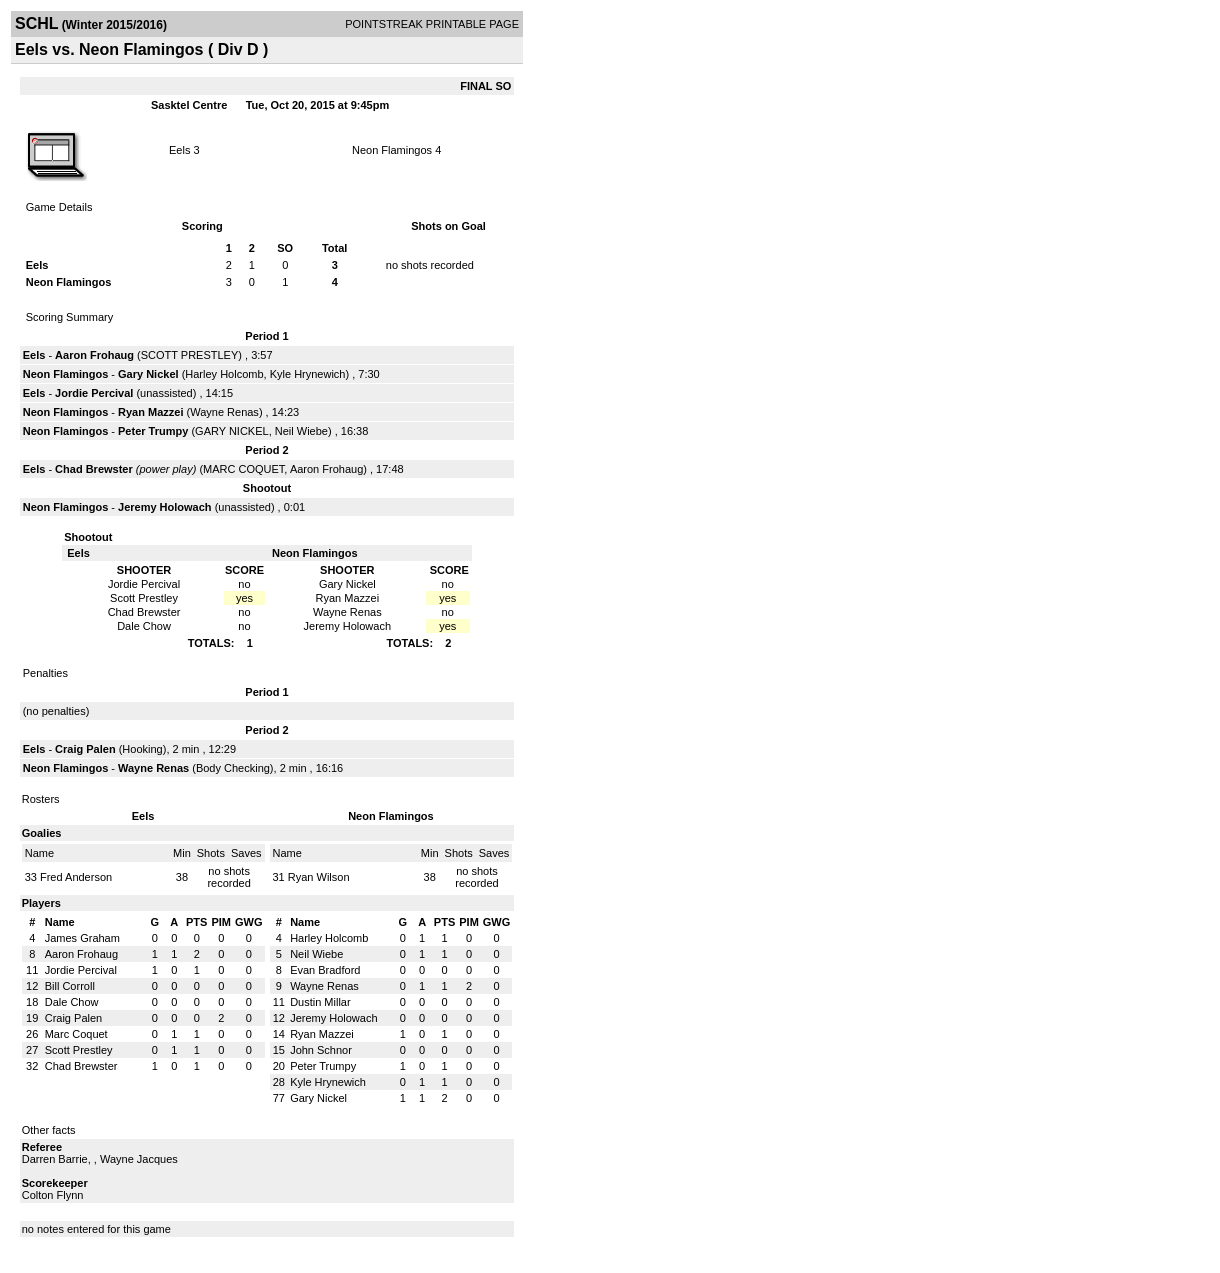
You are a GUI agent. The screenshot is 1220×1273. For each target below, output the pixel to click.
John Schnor (321, 1050)
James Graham (82, 938)
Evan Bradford (325, 970)
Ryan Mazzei (150, 412)
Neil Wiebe (301, 431)
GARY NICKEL (232, 431)
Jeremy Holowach (165, 507)
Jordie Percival (94, 393)
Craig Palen (85, 749)
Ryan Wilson (319, 877)
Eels (179, 150)
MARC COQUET (243, 469)
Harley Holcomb (224, 374)
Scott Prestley (79, 1050)
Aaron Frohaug (94, 355)
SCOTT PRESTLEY (190, 355)
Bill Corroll (70, 986)
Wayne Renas (224, 412)
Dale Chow (72, 1002)
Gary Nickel (148, 374)
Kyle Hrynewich (308, 374)
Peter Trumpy (153, 431)
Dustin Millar (320, 1002)
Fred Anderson (76, 877)
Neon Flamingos (392, 150)
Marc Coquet (76, 1034)
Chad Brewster (94, 469)
